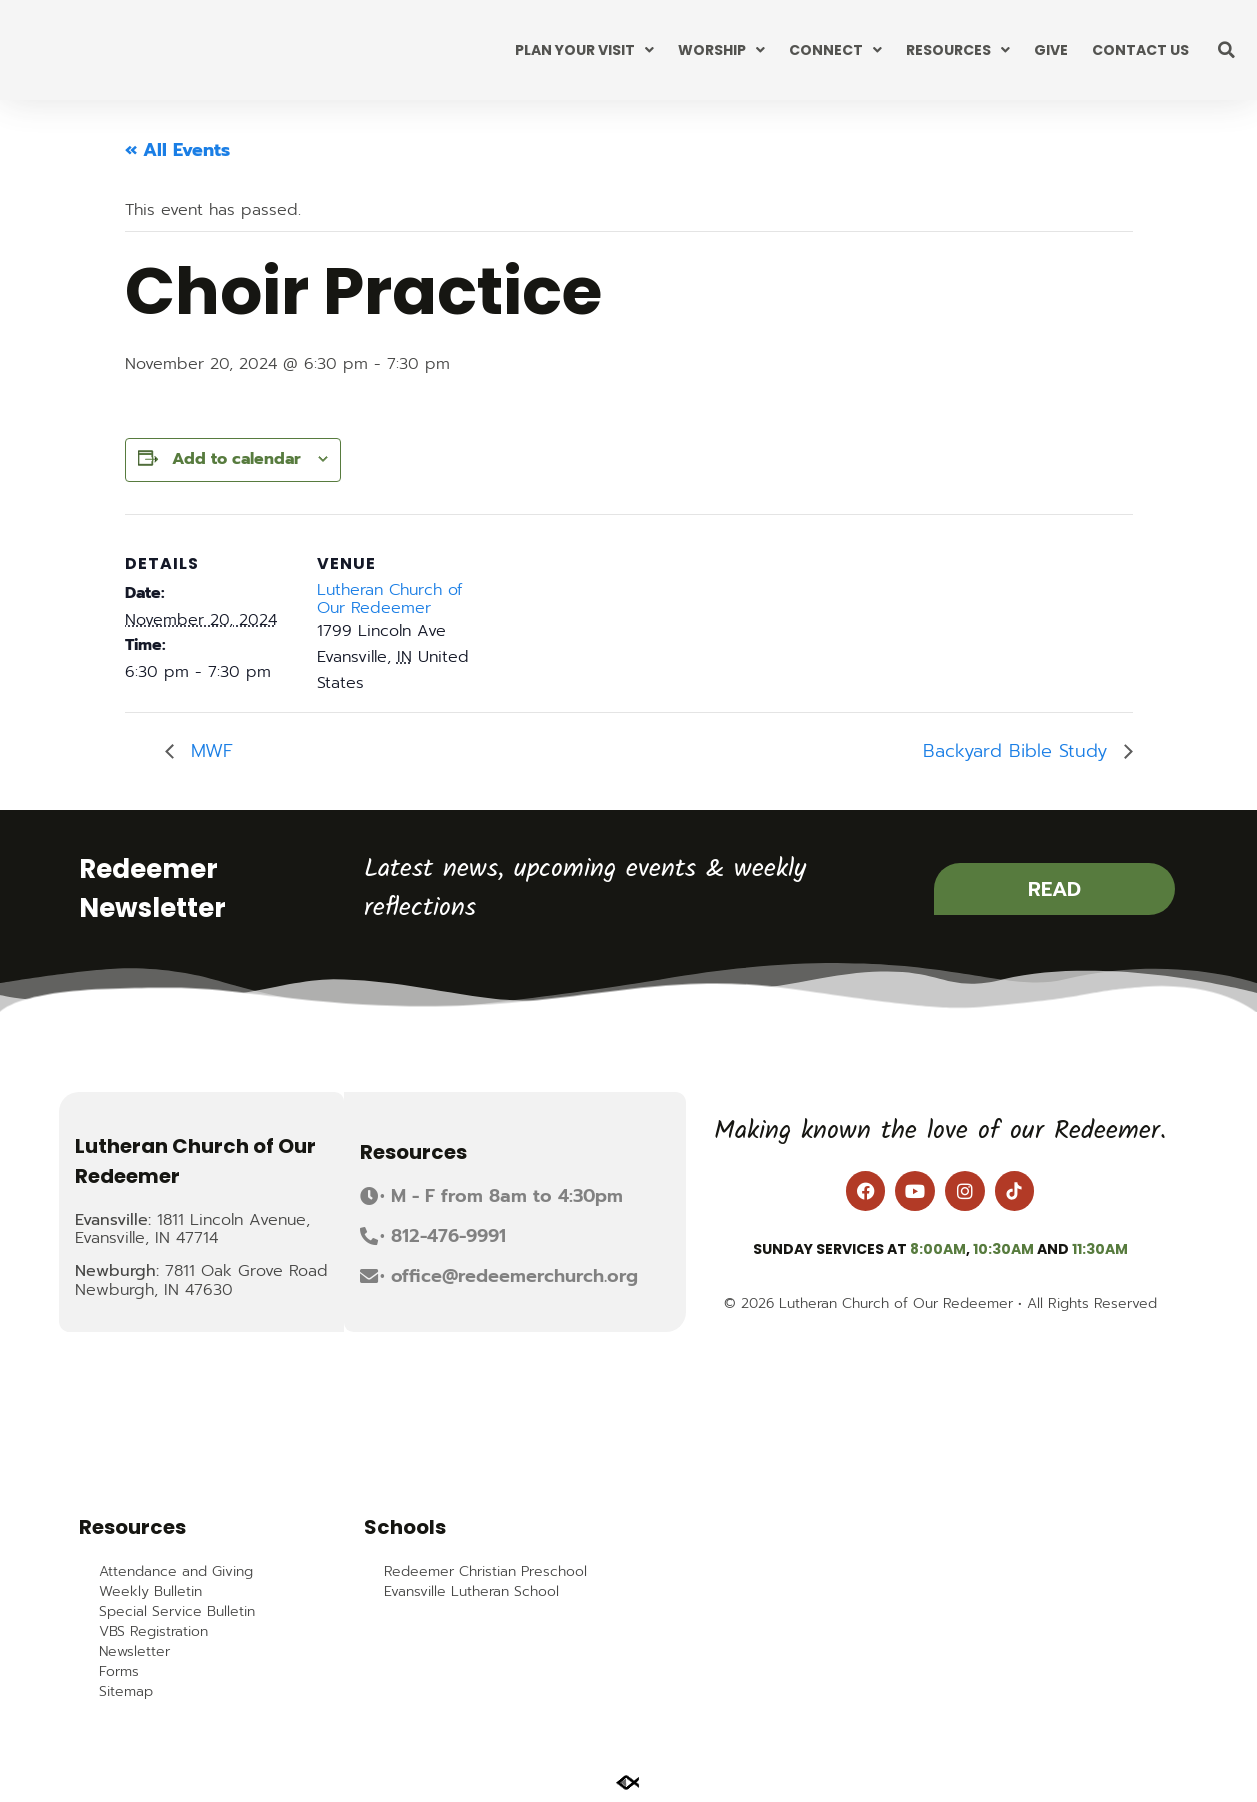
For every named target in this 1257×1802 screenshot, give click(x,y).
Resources (958, 50)
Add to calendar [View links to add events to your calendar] (236, 459)
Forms (119, 1672)
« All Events (177, 150)
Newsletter (134, 1652)
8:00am (938, 1249)
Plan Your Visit (584, 50)
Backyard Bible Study (1018, 751)
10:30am (1003, 1249)
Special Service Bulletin (177, 1612)
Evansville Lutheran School (471, 1592)
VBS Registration (153, 1632)
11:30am (1100, 1249)
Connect (835, 50)
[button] (1227, 50)
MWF (208, 751)
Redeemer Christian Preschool (485, 1572)
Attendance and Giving (176, 1572)
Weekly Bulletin (150, 1592)
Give (1051, 50)
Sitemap (126, 1692)
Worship (721, 50)
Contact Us (1140, 50)
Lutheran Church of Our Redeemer (389, 599)
